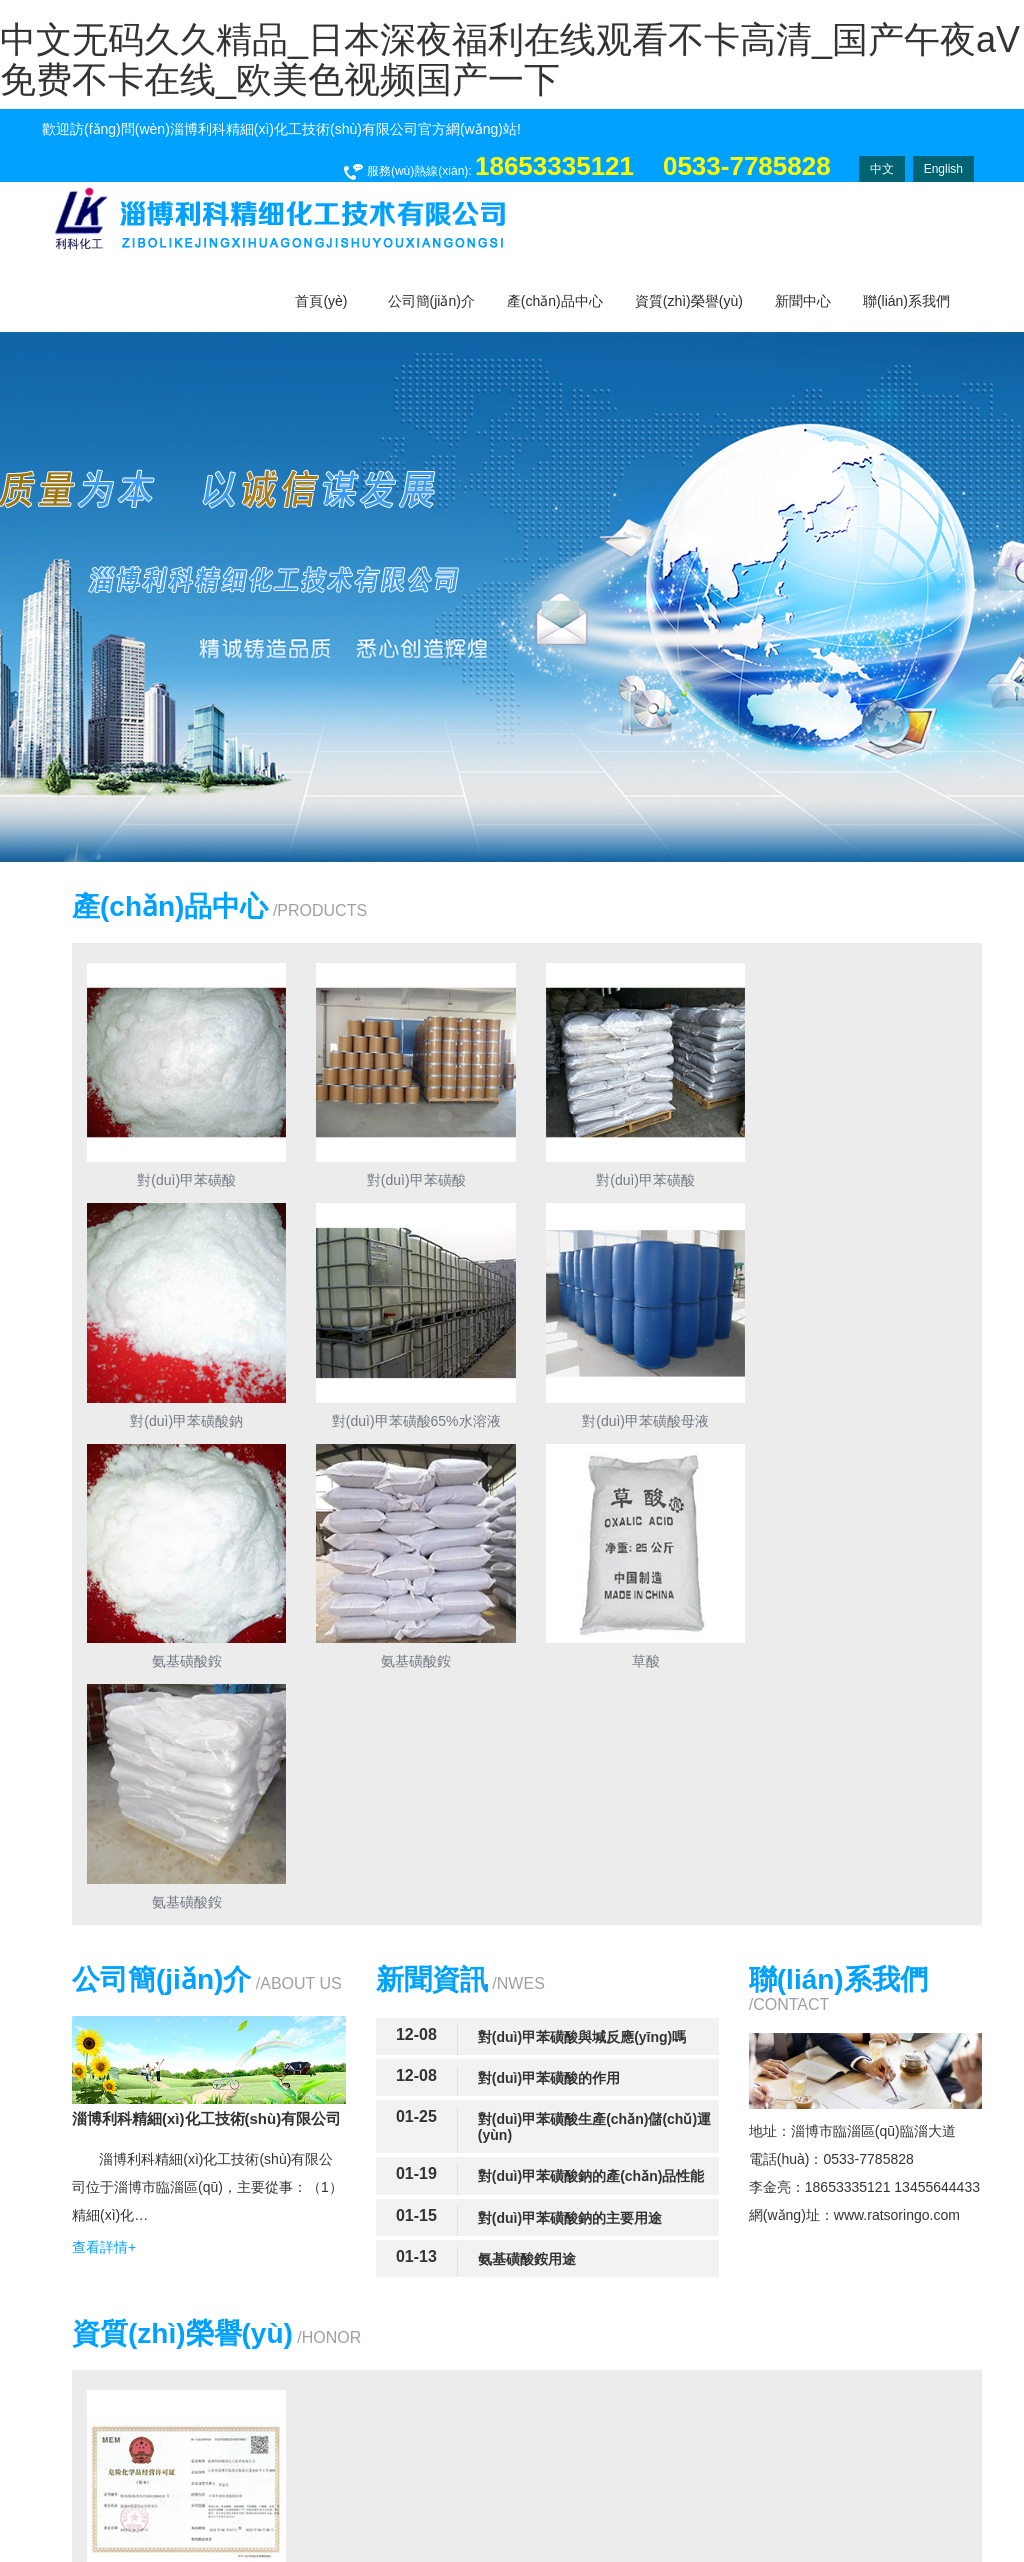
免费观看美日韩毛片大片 (351, 2552)
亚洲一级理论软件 (214, 2552)
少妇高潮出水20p (629, 2552)
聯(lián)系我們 (906, 301)
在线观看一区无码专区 (502, 2552)
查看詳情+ (104, 2001)
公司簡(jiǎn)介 (431, 301)
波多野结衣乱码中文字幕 (77, 2552)
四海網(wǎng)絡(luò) (910, 2483)
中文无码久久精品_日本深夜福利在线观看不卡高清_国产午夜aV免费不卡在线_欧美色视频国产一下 (510, 59)
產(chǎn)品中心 (555, 301)
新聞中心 (803, 301)
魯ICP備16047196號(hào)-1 (691, 2483)
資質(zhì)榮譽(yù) (689, 301)
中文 (882, 169)
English (943, 169)
